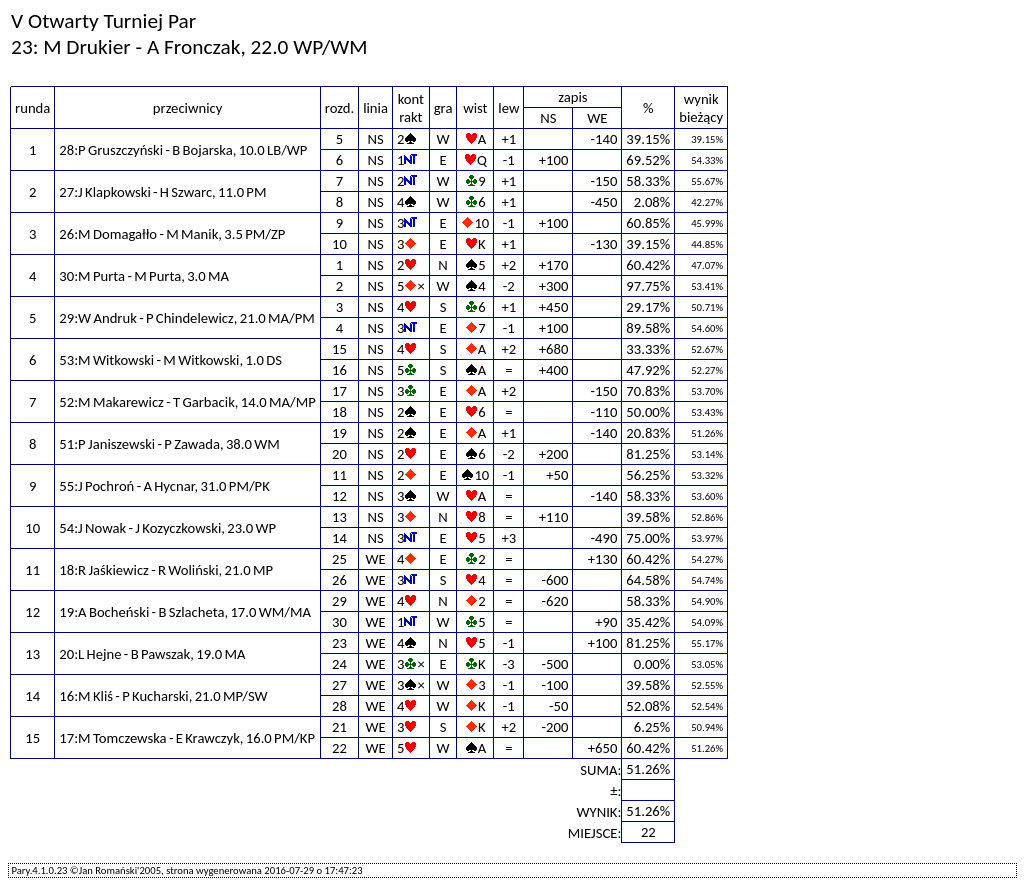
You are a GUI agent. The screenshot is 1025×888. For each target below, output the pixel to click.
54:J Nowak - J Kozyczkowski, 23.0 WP (167, 528)
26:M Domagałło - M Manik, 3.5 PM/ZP (172, 234)
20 (339, 454)
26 (339, 580)
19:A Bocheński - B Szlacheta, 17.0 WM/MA (185, 612)
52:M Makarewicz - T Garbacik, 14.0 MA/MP (187, 402)
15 (339, 349)
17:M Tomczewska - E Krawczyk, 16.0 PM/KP (187, 738)
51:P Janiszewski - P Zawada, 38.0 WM (169, 444)
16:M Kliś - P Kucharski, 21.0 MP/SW (163, 696)
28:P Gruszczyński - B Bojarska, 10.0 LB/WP (183, 150)
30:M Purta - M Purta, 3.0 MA (144, 276)
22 (339, 748)
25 (339, 559)
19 (339, 433)
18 (339, 412)
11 (339, 475)
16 (339, 370)
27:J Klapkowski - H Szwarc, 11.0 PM (162, 192)
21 (339, 727)
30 (339, 622)
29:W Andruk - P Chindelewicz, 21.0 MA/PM (187, 318)
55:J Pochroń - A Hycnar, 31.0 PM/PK (164, 486)
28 (339, 706)
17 (339, 391)
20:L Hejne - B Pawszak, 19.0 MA (152, 654)
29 (339, 601)
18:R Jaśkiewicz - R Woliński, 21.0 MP (166, 570)
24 (339, 664)
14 (339, 538)
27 (339, 685)
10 (339, 244)
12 (339, 496)
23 (339, 643)
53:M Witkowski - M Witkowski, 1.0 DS (170, 360)
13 (339, 517)
